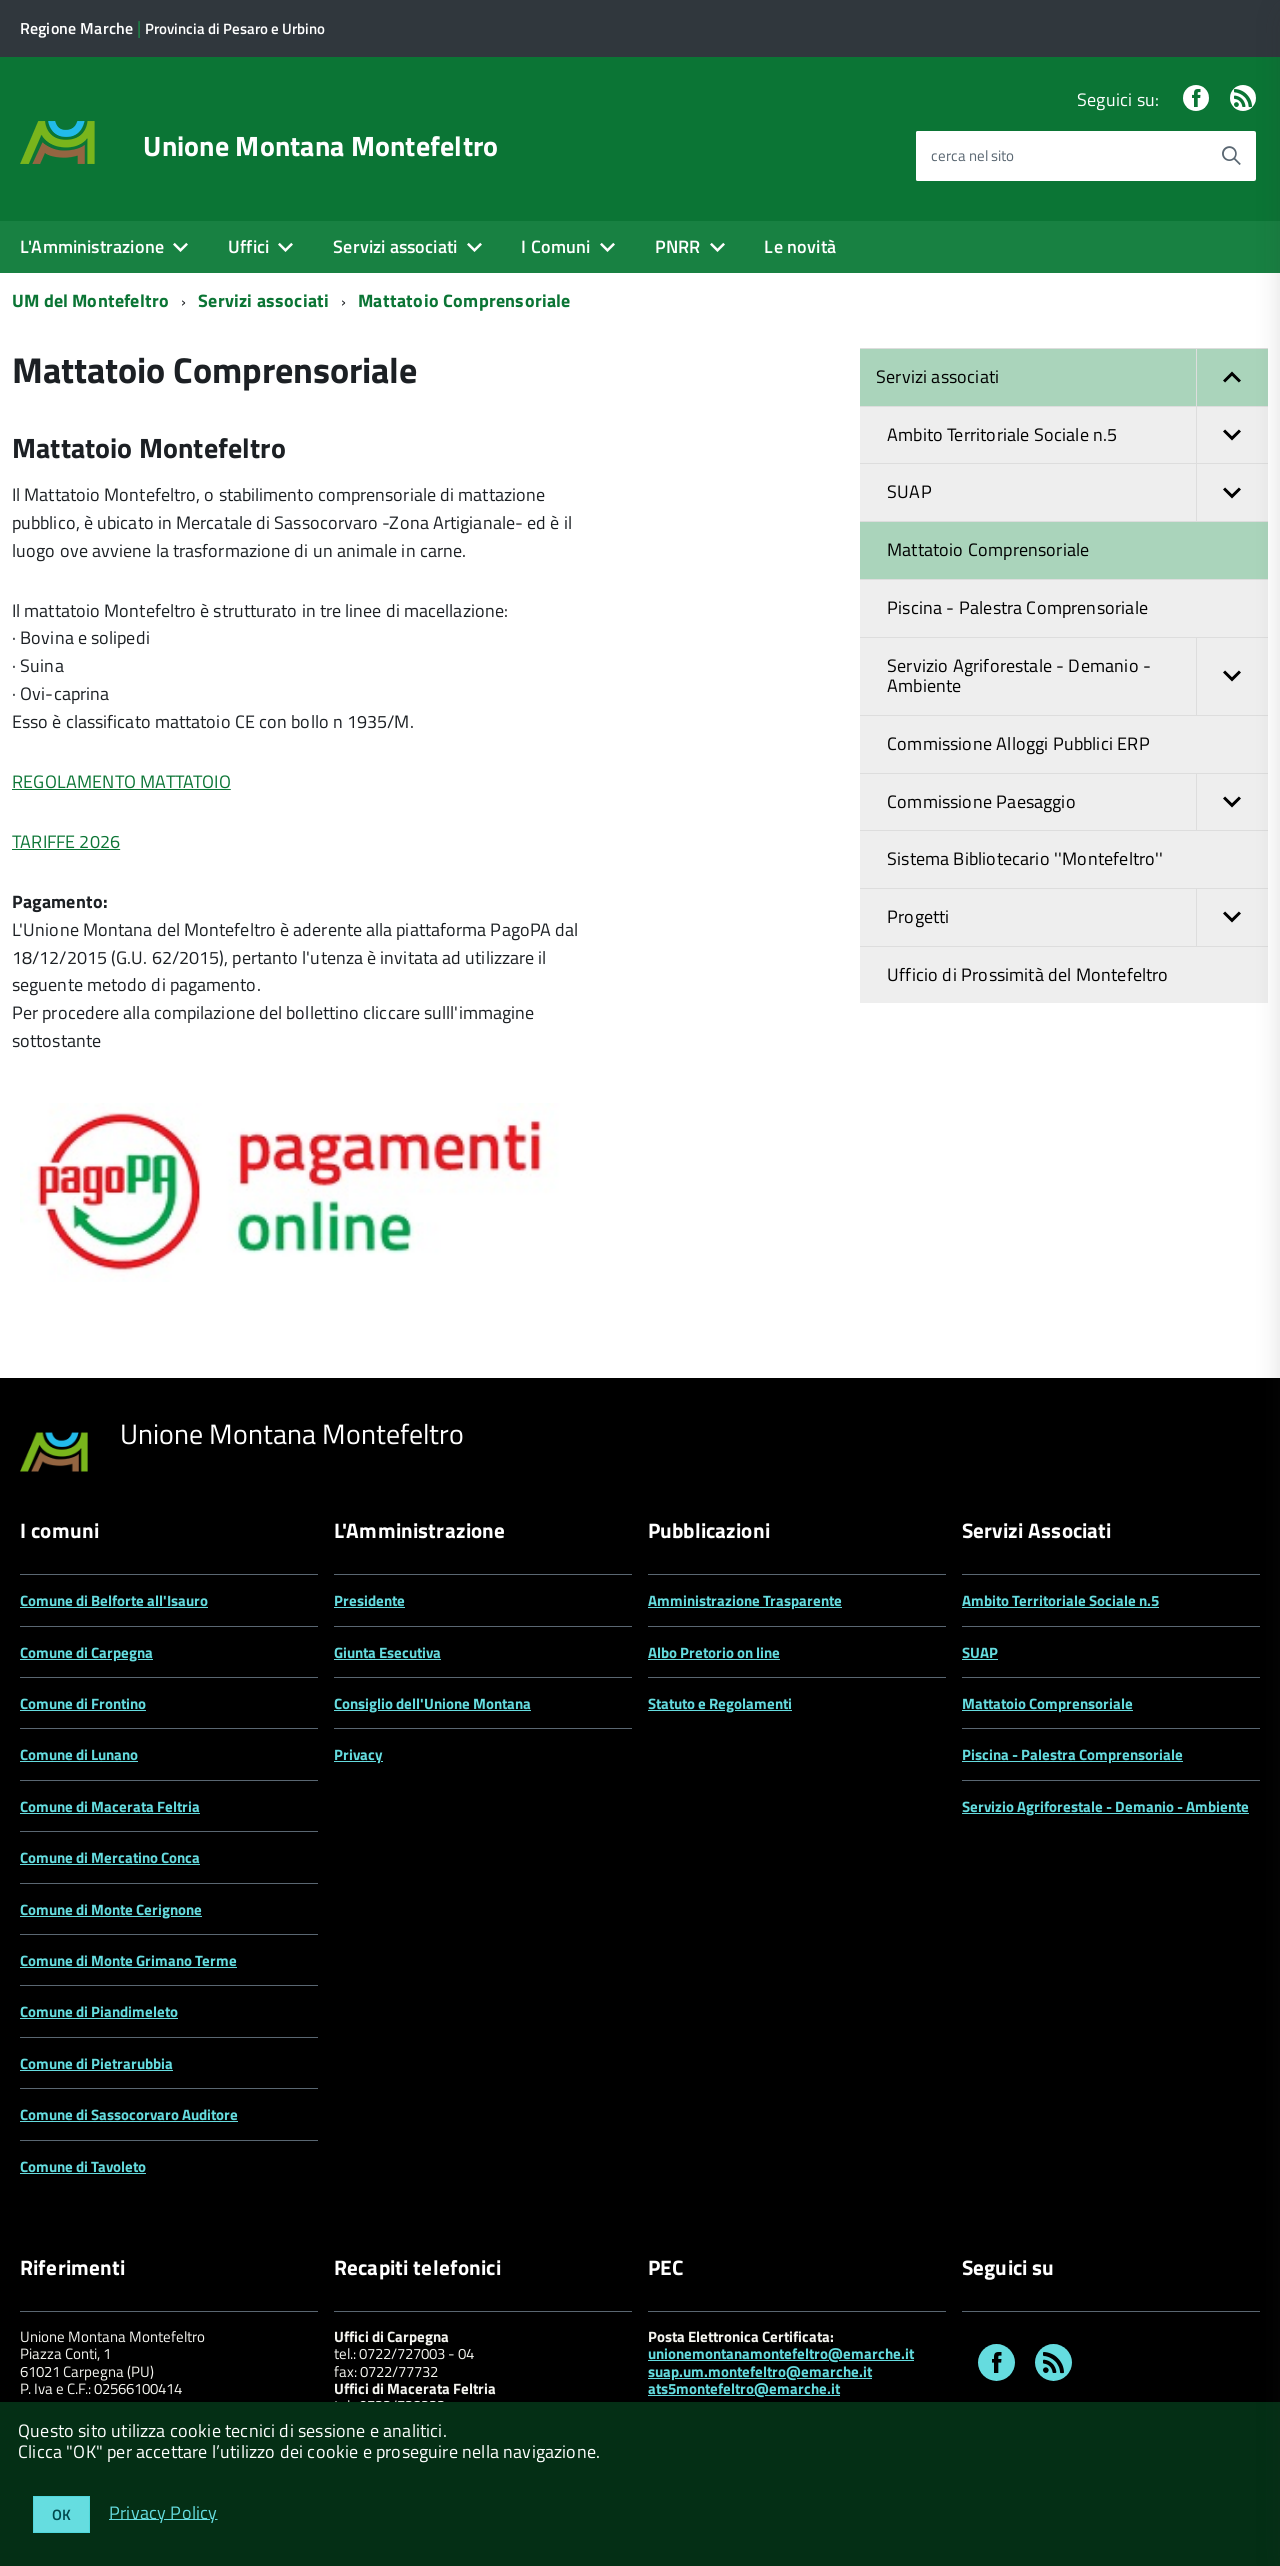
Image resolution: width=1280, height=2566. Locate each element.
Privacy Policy (163, 2511)
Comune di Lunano (79, 1754)
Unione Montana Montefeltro (320, 146)
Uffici (248, 246)
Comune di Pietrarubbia (96, 2063)
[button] (1232, 377)
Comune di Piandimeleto (99, 2011)
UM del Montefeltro (90, 300)
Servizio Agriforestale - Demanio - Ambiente (1077, 676)
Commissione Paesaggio (1077, 802)
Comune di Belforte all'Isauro (114, 1600)
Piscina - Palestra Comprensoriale (1017, 607)
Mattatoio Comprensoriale (464, 300)
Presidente (369, 1600)
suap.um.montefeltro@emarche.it (760, 2371)
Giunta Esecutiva (387, 1652)
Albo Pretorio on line (714, 1652)
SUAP (1077, 492)
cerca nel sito (972, 155)
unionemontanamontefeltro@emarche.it (781, 2353)
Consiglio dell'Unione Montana (432, 1703)
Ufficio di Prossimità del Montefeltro (1028, 974)
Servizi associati (395, 246)
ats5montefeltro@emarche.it (744, 2388)
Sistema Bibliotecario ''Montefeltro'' (1025, 858)
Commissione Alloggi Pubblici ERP (1018, 743)
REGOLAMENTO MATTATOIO (121, 781)
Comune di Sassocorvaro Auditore (129, 2114)
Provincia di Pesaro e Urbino (235, 28)
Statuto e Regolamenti (720, 1703)
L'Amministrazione (92, 246)
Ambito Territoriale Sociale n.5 (1077, 435)
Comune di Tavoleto (83, 2166)
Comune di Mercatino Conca (110, 1857)
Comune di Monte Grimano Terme (128, 1960)
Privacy (358, 1754)
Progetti (1077, 917)
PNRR (678, 246)
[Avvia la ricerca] (1231, 156)
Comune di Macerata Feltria (110, 1806)
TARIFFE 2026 (66, 841)
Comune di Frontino (83, 1703)
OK (61, 2514)
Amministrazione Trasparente (745, 1600)
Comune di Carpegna (86, 1652)
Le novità (800, 246)
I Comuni (555, 246)
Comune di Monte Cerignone (111, 1909)
